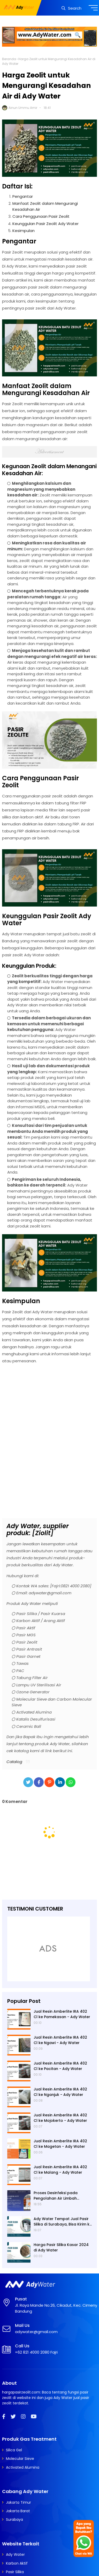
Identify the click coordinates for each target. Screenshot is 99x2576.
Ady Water (15, 2554)
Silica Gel (14, 2450)
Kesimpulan (23, 230)
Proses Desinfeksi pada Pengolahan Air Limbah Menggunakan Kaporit (56, 2195)
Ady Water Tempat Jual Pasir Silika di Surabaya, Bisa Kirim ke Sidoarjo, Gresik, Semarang (63, 2221)
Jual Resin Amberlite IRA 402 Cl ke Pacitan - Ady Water (60, 2066)
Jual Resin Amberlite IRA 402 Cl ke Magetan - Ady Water (60, 2143)
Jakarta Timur (18, 2502)
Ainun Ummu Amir (23, 108)
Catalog (14, 1761)
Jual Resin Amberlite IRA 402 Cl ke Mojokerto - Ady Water (60, 2117)
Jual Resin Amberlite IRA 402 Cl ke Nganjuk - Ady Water (60, 2092)
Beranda (9, 59)
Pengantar (22, 196)
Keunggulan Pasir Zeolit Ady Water (45, 223)
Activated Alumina (22, 2467)
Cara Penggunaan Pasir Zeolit (41, 216)
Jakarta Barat (18, 2511)
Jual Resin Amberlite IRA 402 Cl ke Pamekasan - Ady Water (62, 2014)
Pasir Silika (15, 2571)
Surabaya (14, 2519)
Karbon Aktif (17, 2563)
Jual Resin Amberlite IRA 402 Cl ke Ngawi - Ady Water (60, 2040)
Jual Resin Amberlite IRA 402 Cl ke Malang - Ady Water (60, 2169)
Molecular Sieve (20, 2458)
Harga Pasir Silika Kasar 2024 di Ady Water (61, 2247)
